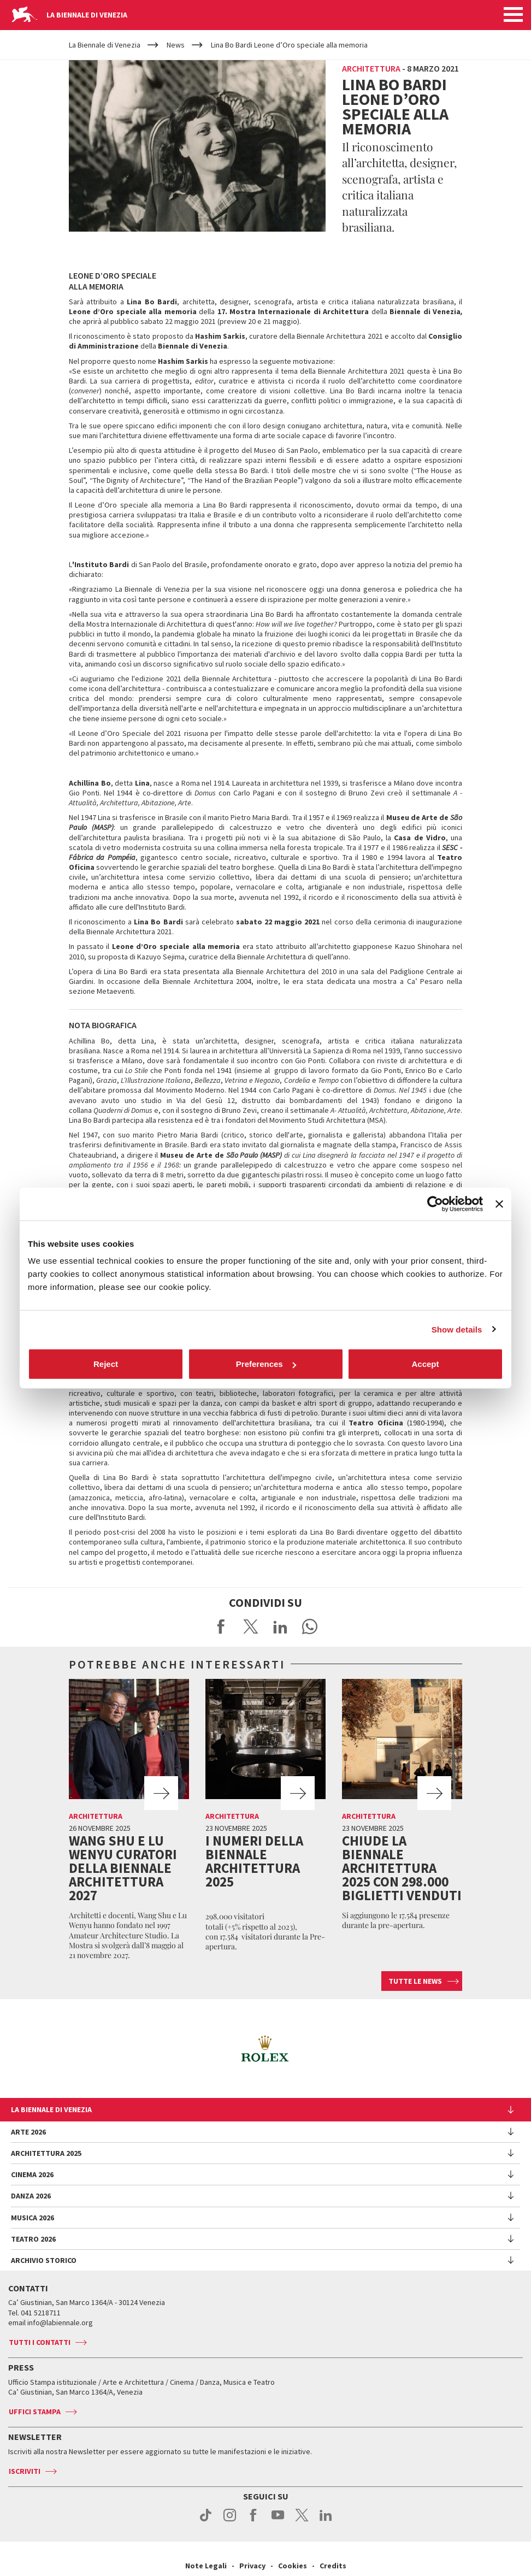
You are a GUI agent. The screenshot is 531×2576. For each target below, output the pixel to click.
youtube (278, 2520)
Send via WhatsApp (309, 1626)
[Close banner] (499, 1203)
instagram (230, 2520)
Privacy (252, 2566)
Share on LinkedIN (280, 1626)
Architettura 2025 (46, 2153)
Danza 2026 (31, 2196)
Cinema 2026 (32, 2174)
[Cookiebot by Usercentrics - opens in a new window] (435, 1203)
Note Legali (206, 2566)
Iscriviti (24, 2471)
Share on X (250, 1626)
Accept (425, 1364)
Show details (457, 1329)
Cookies (292, 2566)
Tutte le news (415, 1981)
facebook (254, 2520)
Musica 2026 (32, 2218)
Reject (105, 1364)
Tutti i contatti (39, 2342)
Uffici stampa (35, 2411)
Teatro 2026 (33, 2239)
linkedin (326, 2520)
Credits (333, 2566)
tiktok (205, 2520)
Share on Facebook (221, 1626)
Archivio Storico (43, 2260)
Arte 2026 (28, 2132)
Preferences (266, 1364)
